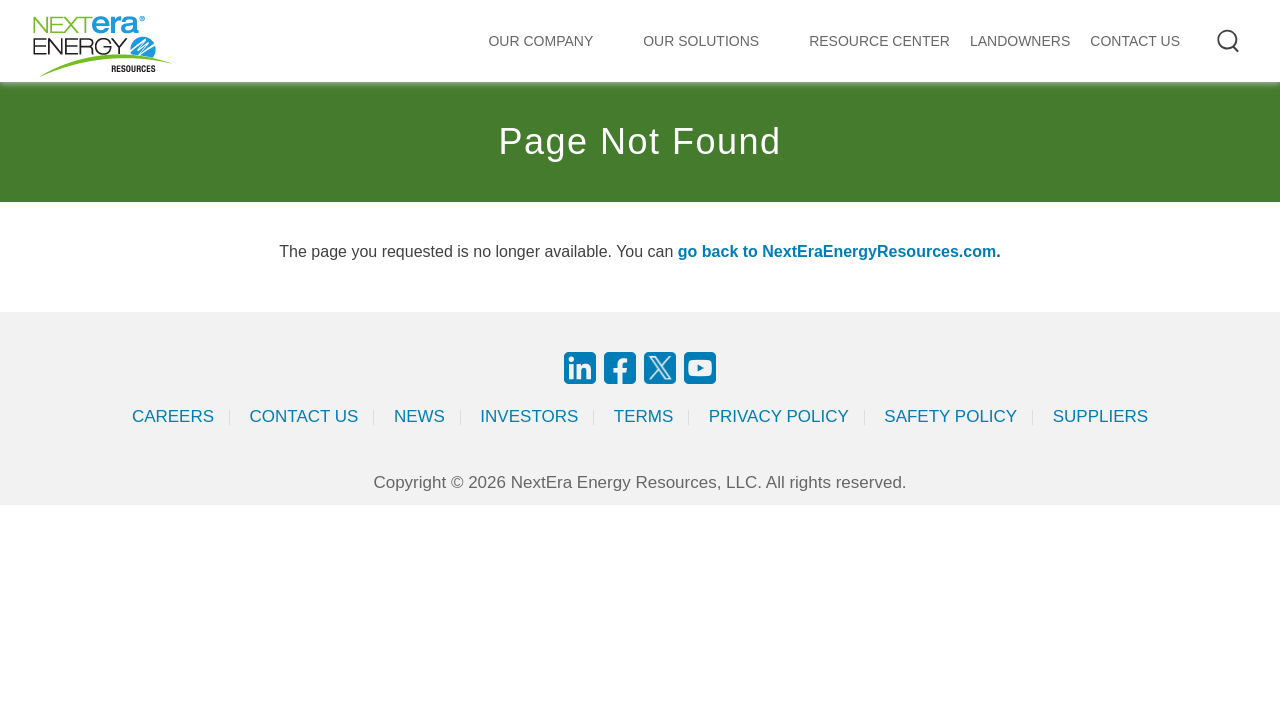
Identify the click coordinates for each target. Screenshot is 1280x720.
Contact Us (304, 416)
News (419, 416)
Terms (644, 416)
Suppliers (1100, 416)
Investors (529, 416)
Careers (173, 416)
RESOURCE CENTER (879, 41)
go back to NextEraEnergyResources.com (837, 251)
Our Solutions (701, 41)
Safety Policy (950, 416)
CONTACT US (1135, 41)
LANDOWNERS (1020, 41)
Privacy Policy (779, 416)
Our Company (540, 41)
